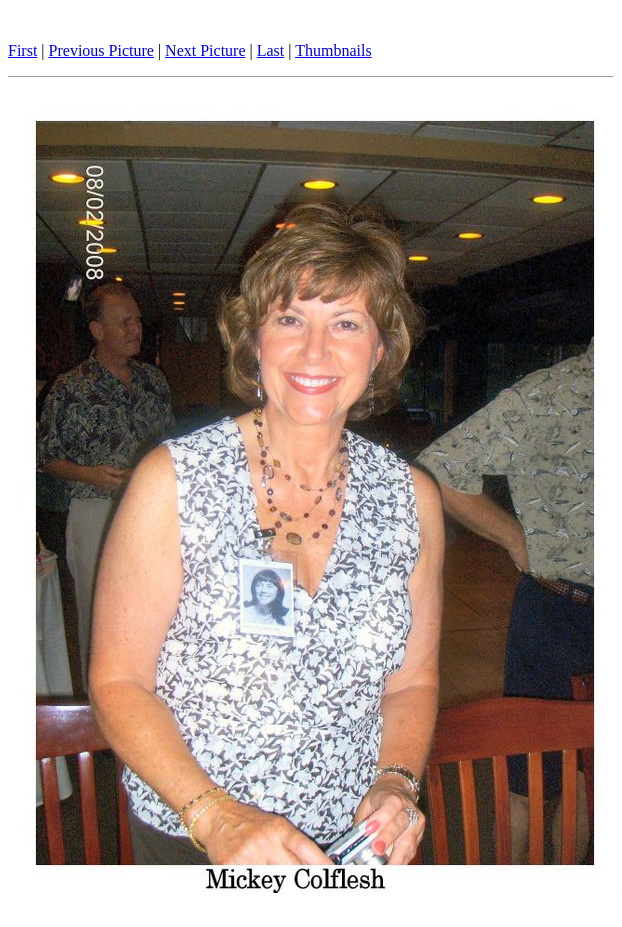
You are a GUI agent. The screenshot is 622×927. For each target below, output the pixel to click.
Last (271, 50)
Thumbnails (333, 50)
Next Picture (205, 50)
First (22, 50)
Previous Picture (101, 50)
